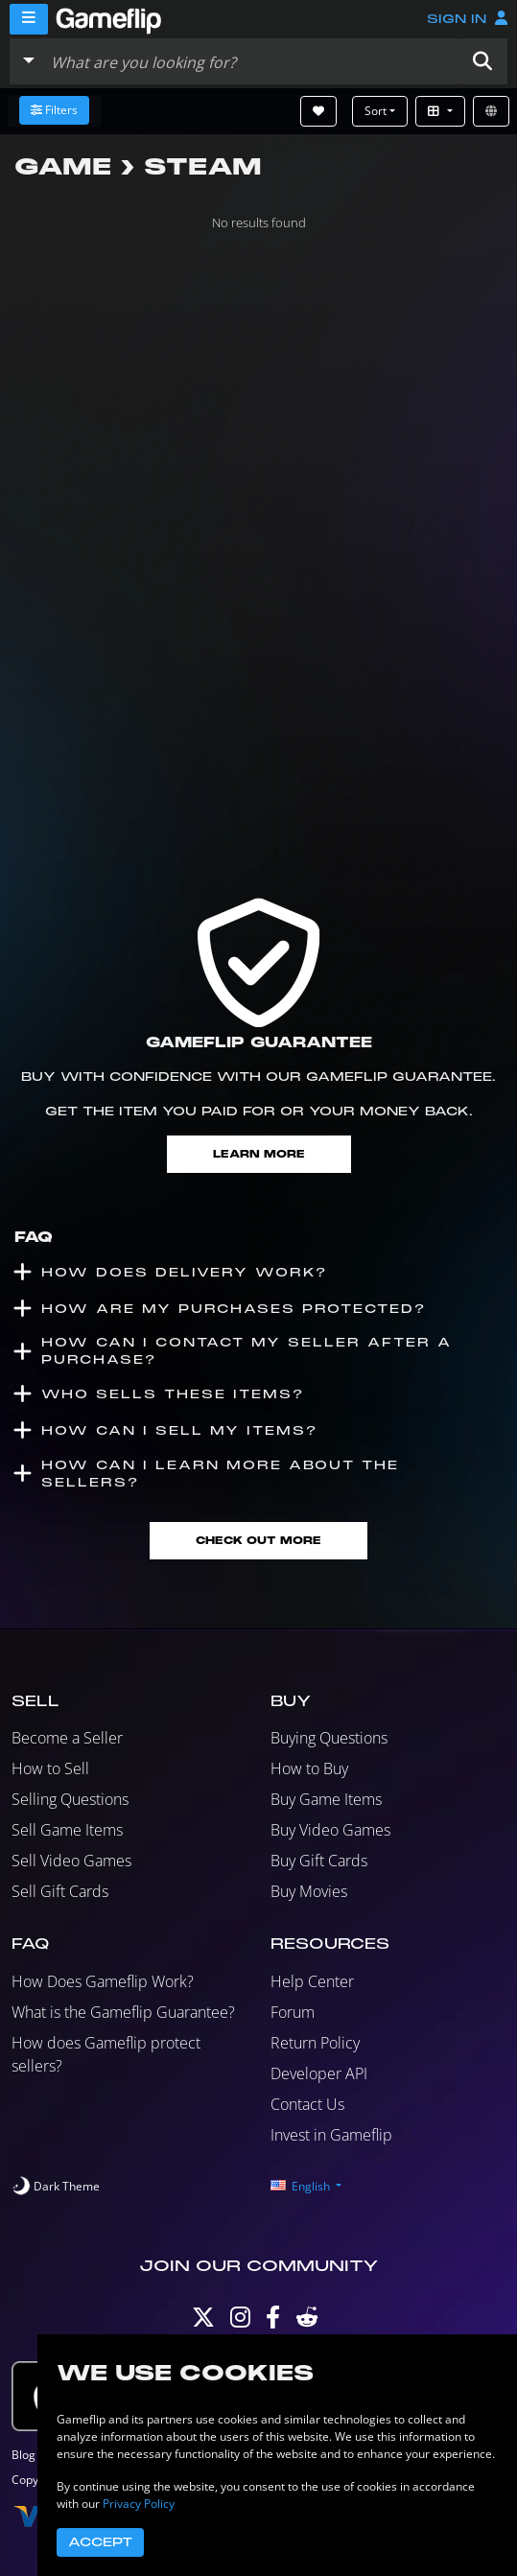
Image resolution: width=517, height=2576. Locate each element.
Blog (23, 2455)
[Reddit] (306, 2321)
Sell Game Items (67, 1829)
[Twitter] (203, 2321)
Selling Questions (70, 1799)
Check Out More (258, 1540)
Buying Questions (329, 1737)
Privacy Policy (139, 2503)
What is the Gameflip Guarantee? (123, 2012)
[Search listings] (250, 61)
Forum (292, 2012)
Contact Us (307, 2104)
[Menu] (29, 19)
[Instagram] (240, 2321)
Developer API (318, 2073)
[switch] (56, 2186)
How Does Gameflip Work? (103, 1981)
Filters (54, 110)
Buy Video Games (330, 1829)
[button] (482, 61)
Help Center (312, 1981)
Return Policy (315, 2042)
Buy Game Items (326, 1799)
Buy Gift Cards (318, 1860)
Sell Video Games (71, 1860)
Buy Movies (308, 1891)
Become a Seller (67, 1737)
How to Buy (309, 1768)
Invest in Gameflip (331, 2134)
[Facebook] (273, 2321)
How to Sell (50, 1768)
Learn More (259, 1154)
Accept (100, 2542)
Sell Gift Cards (60, 1891)
